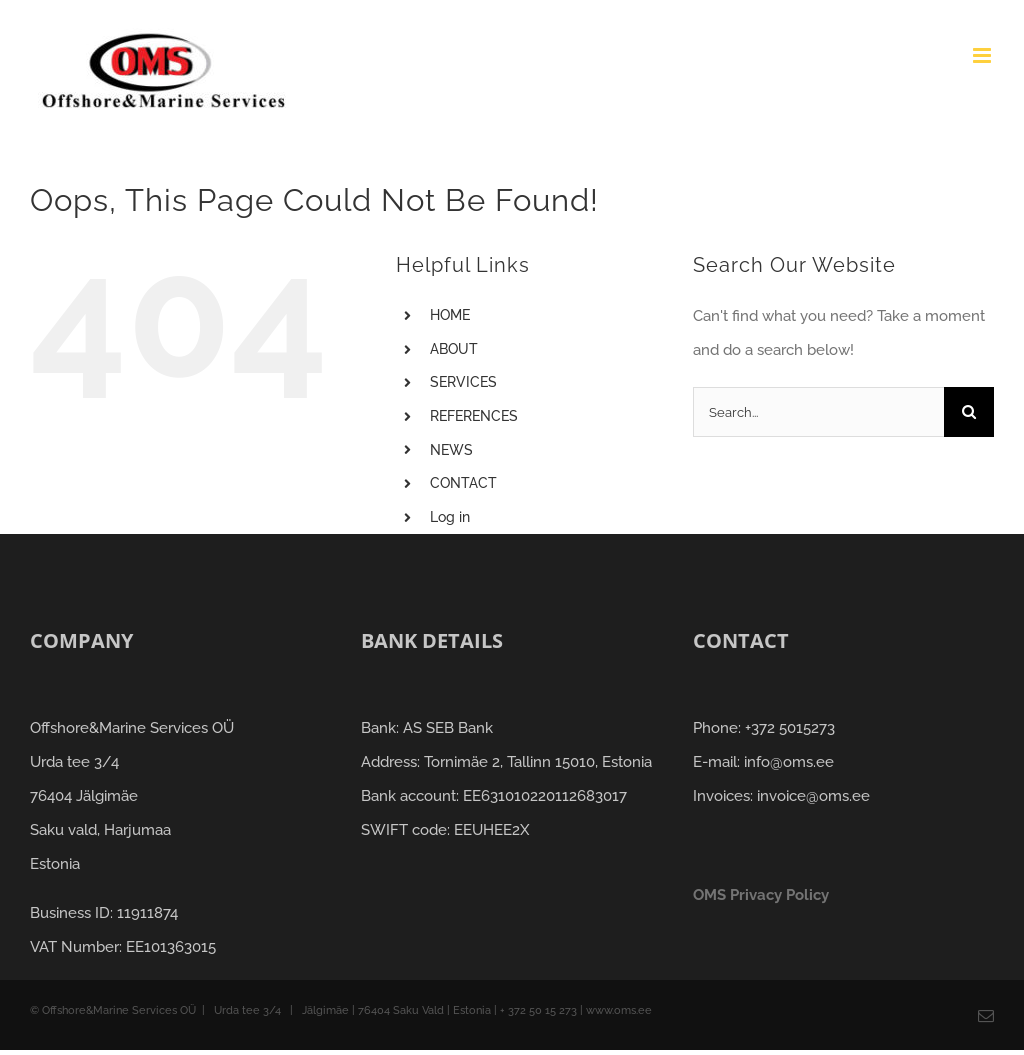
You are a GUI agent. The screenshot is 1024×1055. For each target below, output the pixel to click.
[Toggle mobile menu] (983, 55)
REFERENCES (474, 416)
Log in (450, 517)
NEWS (451, 450)
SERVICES (463, 382)
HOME (450, 315)
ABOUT (454, 349)
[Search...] (818, 412)
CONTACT (463, 483)
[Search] (969, 412)
